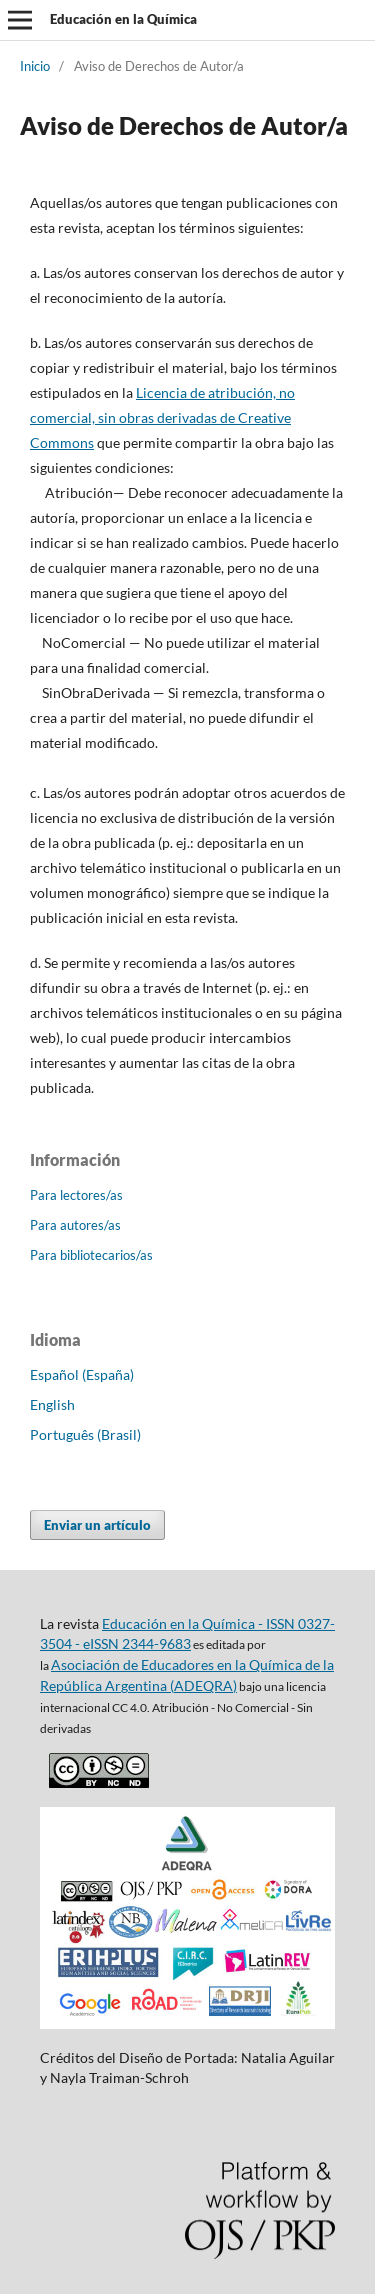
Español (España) (82, 1374)
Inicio (35, 66)
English (52, 1404)
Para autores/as (75, 1225)
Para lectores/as (76, 1195)
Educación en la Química (123, 19)
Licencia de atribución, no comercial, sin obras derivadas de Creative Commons (162, 417)
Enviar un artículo (97, 1525)
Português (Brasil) (85, 1434)
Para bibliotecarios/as (91, 1255)
